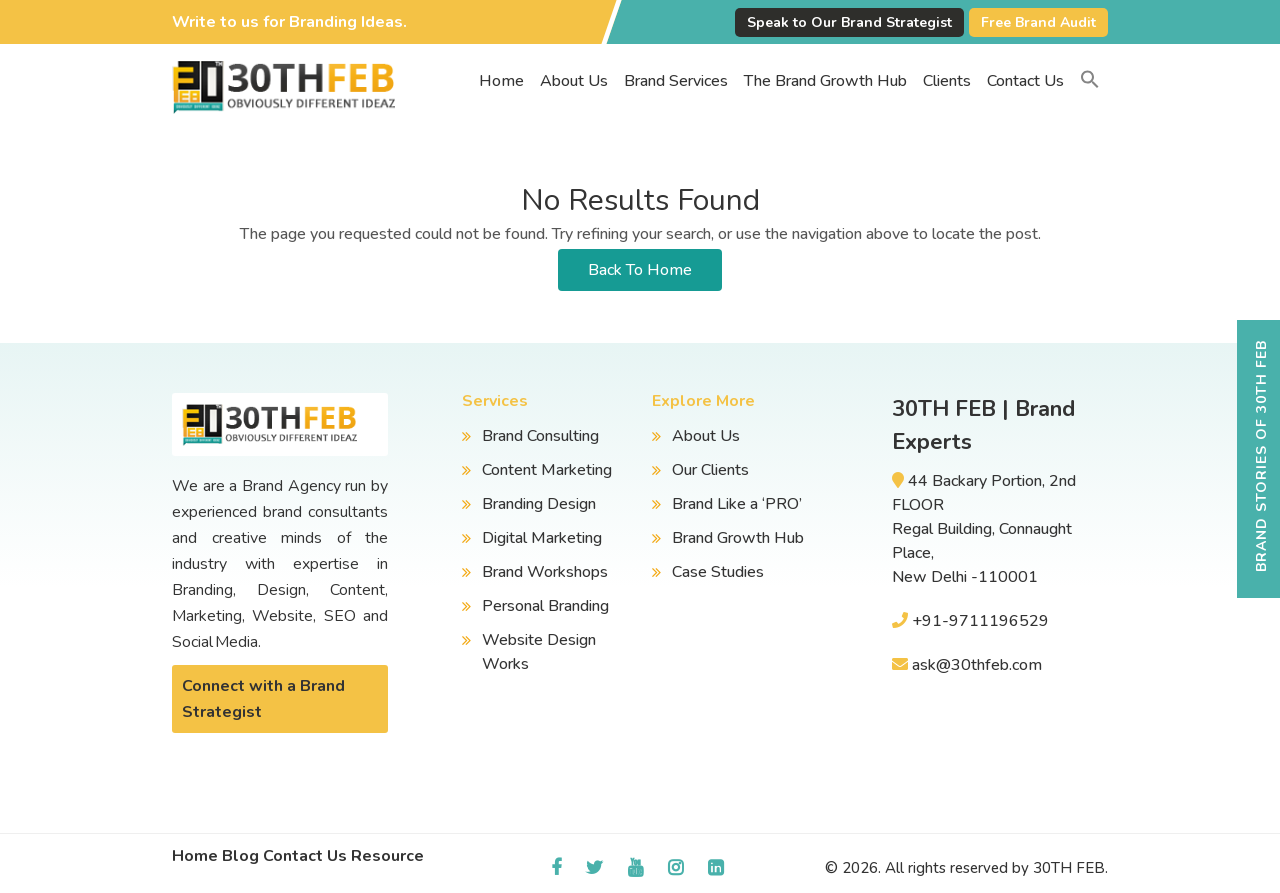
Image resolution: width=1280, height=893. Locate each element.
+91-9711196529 (980, 621)
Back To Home (640, 270)
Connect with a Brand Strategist (263, 699)
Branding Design (539, 504)
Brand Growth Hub (738, 538)
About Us (574, 81)
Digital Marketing (542, 538)
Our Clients (710, 470)
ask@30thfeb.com (977, 665)
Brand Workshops (545, 572)
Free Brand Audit (1038, 22)
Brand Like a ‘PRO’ (737, 504)
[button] (1090, 81)
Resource (387, 856)
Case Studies (718, 572)
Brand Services (676, 81)
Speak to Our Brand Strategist (849, 22)
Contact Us (1025, 81)
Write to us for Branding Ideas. (289, 22)
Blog (240, 856)
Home (501, 81)
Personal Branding (545, 606)
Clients (947, 81)
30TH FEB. (1070, 868)
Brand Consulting (540, 436)
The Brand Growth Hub (825, 81)
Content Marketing (547, 470)
